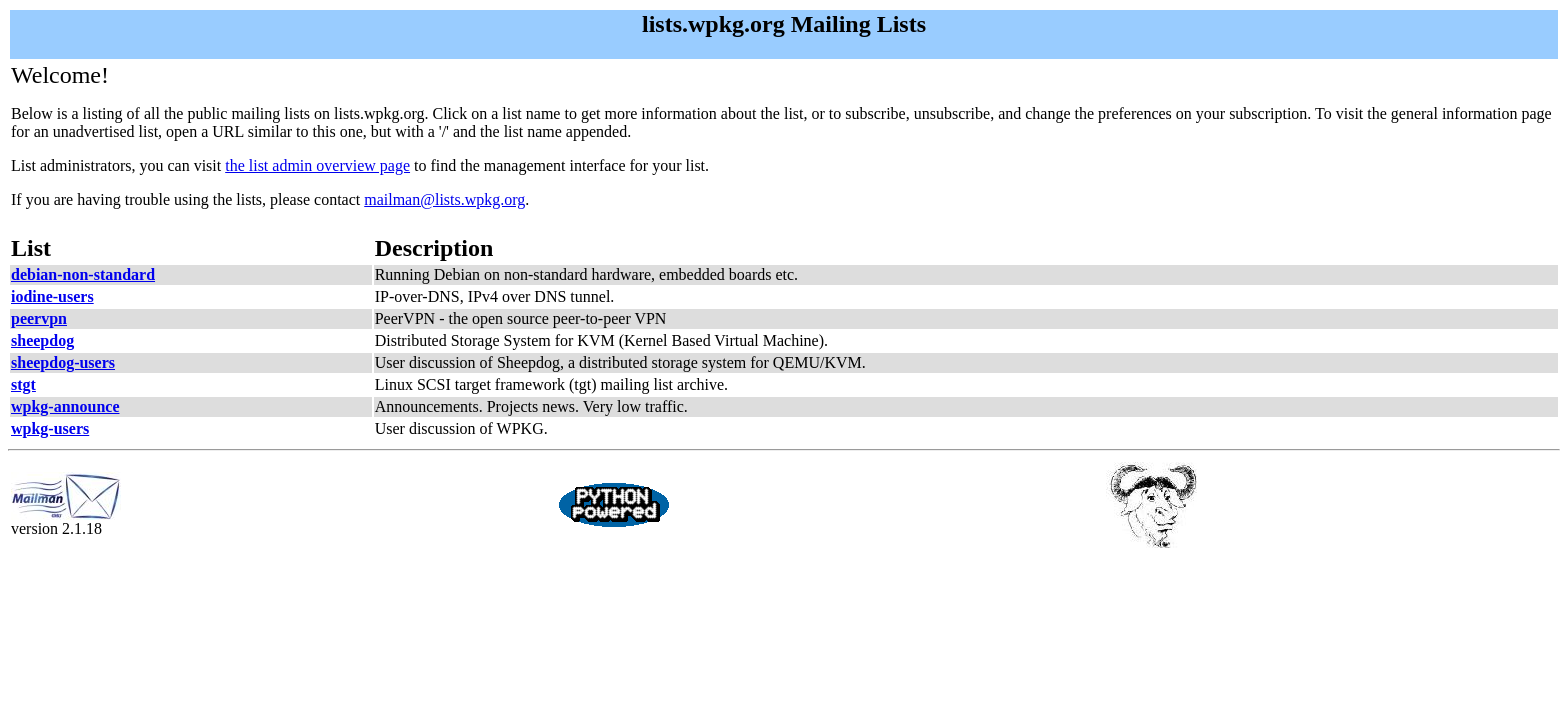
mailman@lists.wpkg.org (444, 199)
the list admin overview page (317, 165)
